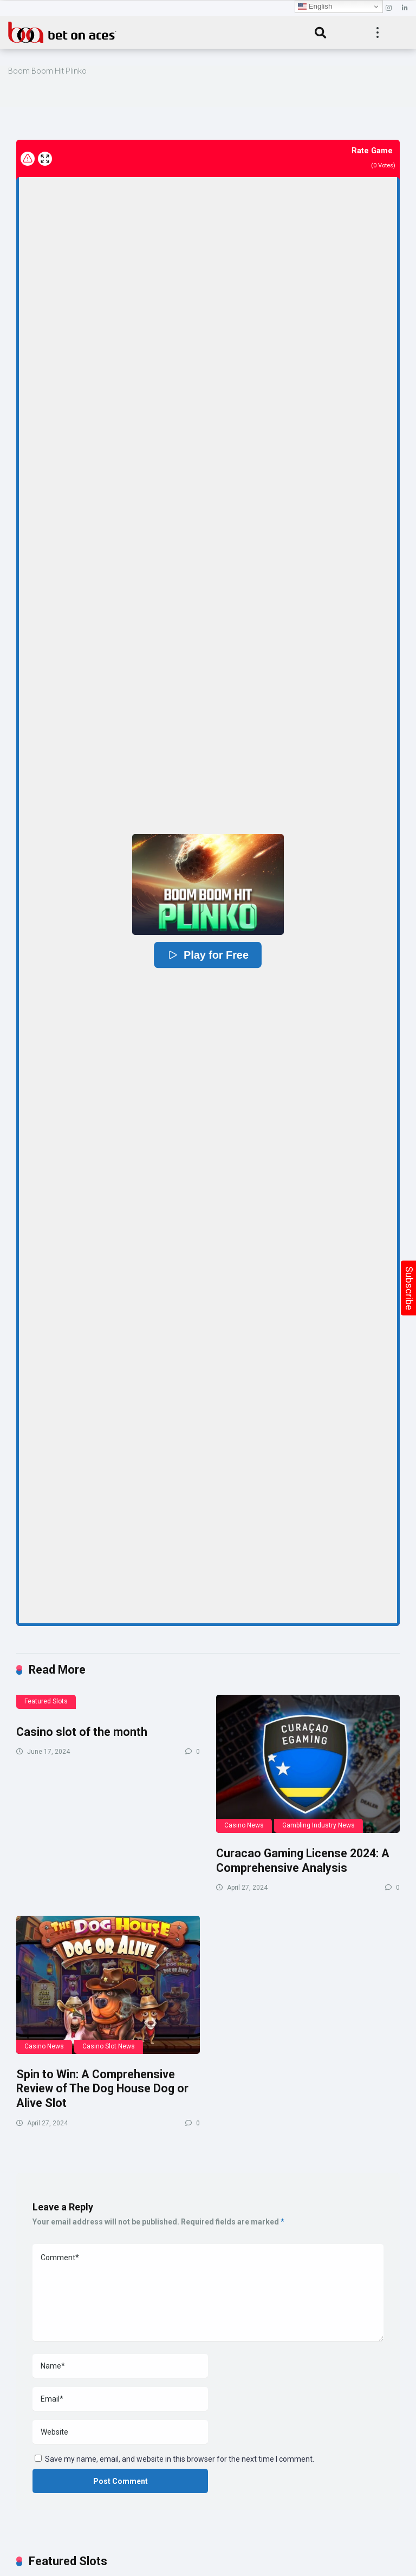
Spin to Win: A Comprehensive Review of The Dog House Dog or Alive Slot (102, 2088)
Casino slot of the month (81, 1732)
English (315, 6)
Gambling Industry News (318, 1825)
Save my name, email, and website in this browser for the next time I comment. (179, 2459)
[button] (207, 884)
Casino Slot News (108, 2046)
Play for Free (207, 954)
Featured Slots (46, 1701)
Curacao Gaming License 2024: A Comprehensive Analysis (302, 1860)
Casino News (244, 1825)
